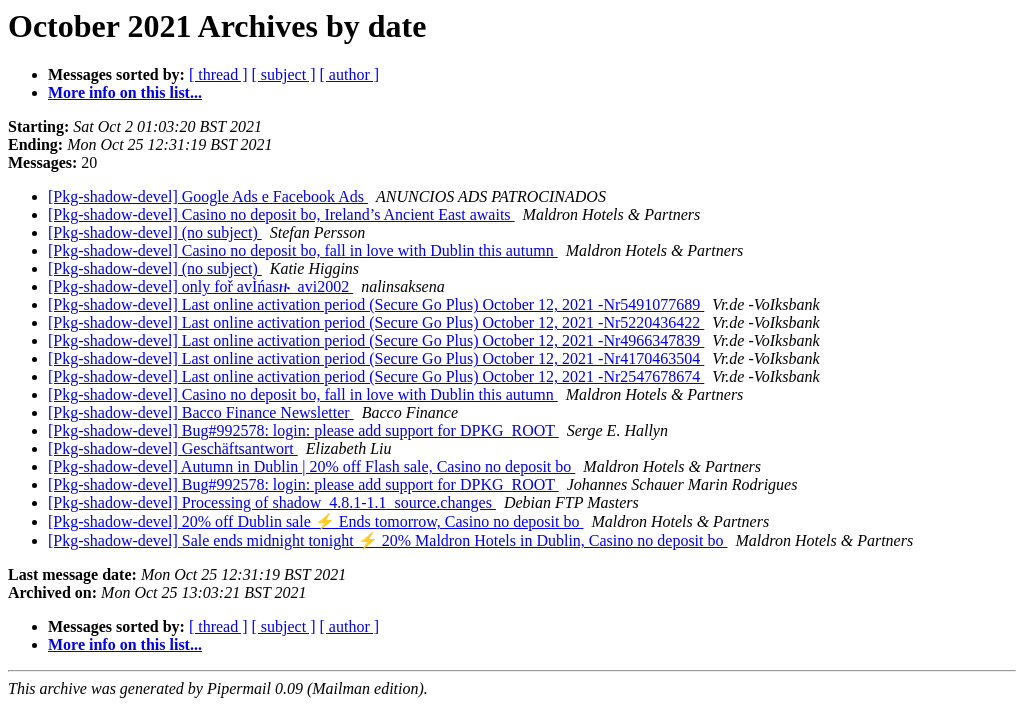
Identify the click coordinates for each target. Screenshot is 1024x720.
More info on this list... (125, 92)
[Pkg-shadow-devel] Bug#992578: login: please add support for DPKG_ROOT (303, 430)
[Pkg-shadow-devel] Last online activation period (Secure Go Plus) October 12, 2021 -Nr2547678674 (376, 376)
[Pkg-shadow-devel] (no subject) (155, 232)
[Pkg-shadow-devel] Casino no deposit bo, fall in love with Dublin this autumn (303, 250)
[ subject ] (284, 74)
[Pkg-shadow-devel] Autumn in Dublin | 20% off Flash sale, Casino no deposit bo (311, 466)
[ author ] (350, 74)
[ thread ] (218, 74)
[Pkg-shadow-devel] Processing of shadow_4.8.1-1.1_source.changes (272, 502)
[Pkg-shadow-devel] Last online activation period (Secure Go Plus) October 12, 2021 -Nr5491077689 (376, 304)
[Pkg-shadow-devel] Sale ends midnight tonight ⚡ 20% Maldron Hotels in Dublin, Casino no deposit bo (388, 540)
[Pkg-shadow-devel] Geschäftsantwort (173, 448)
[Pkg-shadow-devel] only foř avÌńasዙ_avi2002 (200, 286)
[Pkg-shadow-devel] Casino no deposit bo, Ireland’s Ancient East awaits (281, 214)
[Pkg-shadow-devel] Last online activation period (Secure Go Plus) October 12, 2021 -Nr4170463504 (376, 358)
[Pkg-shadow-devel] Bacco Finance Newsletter (201, 412)
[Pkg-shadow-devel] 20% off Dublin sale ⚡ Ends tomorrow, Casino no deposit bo (315, 521)
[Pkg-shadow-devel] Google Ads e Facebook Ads (208, 196)
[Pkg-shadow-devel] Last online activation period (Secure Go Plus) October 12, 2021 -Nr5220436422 (376, 322)
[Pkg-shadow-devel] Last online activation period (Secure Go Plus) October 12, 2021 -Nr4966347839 (376, 340)
